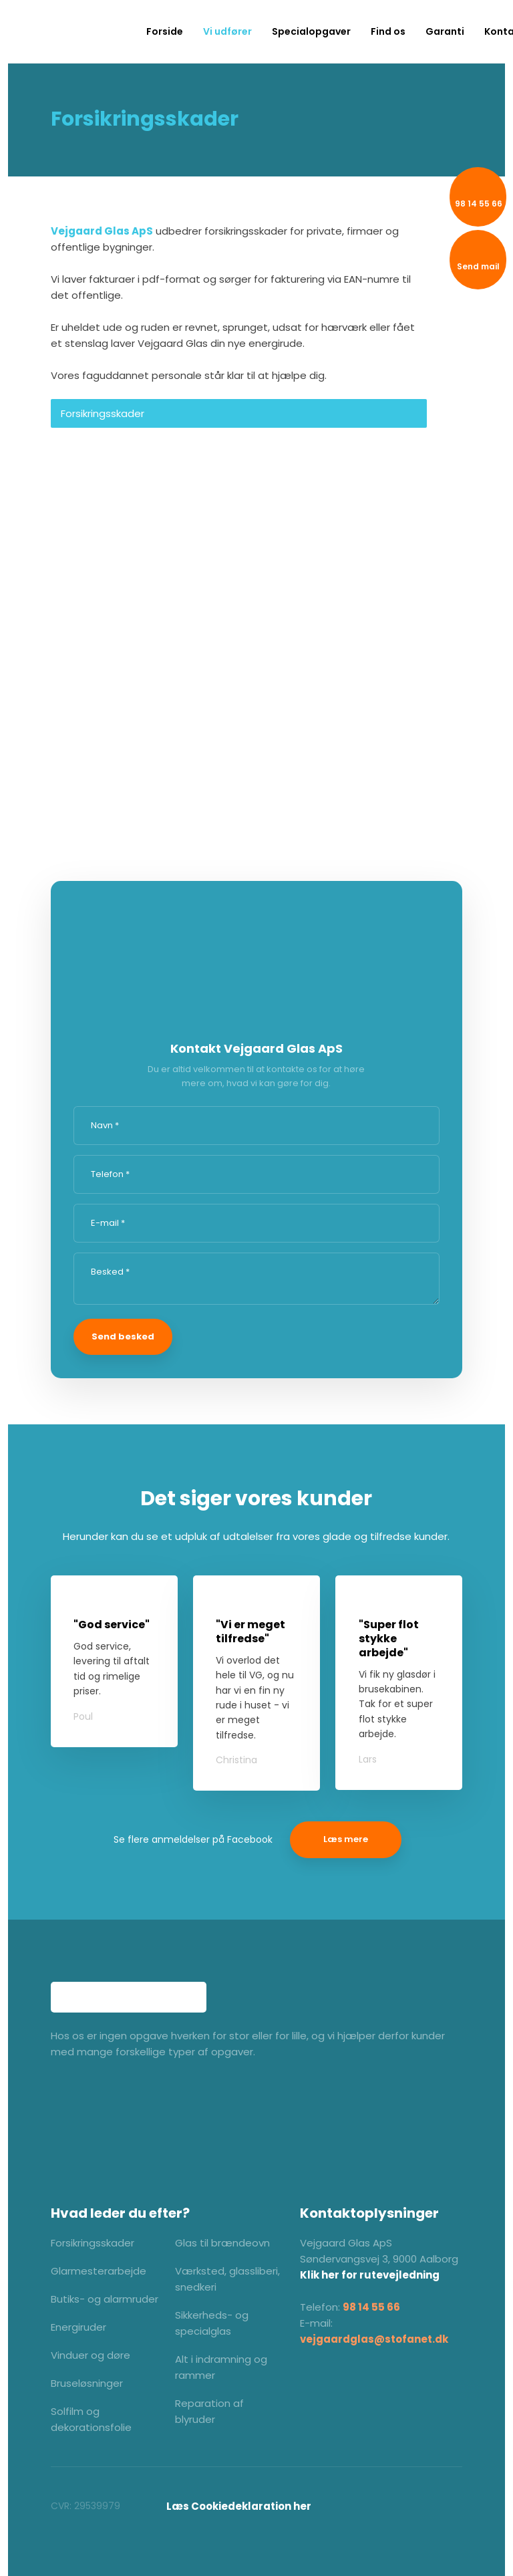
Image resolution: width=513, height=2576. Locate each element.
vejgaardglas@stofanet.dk (374, 2339)
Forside (164, 31)
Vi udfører (227, 31)
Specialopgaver (311, 31)
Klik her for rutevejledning (370, 2275)
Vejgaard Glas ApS (102, 231)
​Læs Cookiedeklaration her (238, 2506)
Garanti (444, 31)
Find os (388, 31)
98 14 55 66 (371, 2307)
